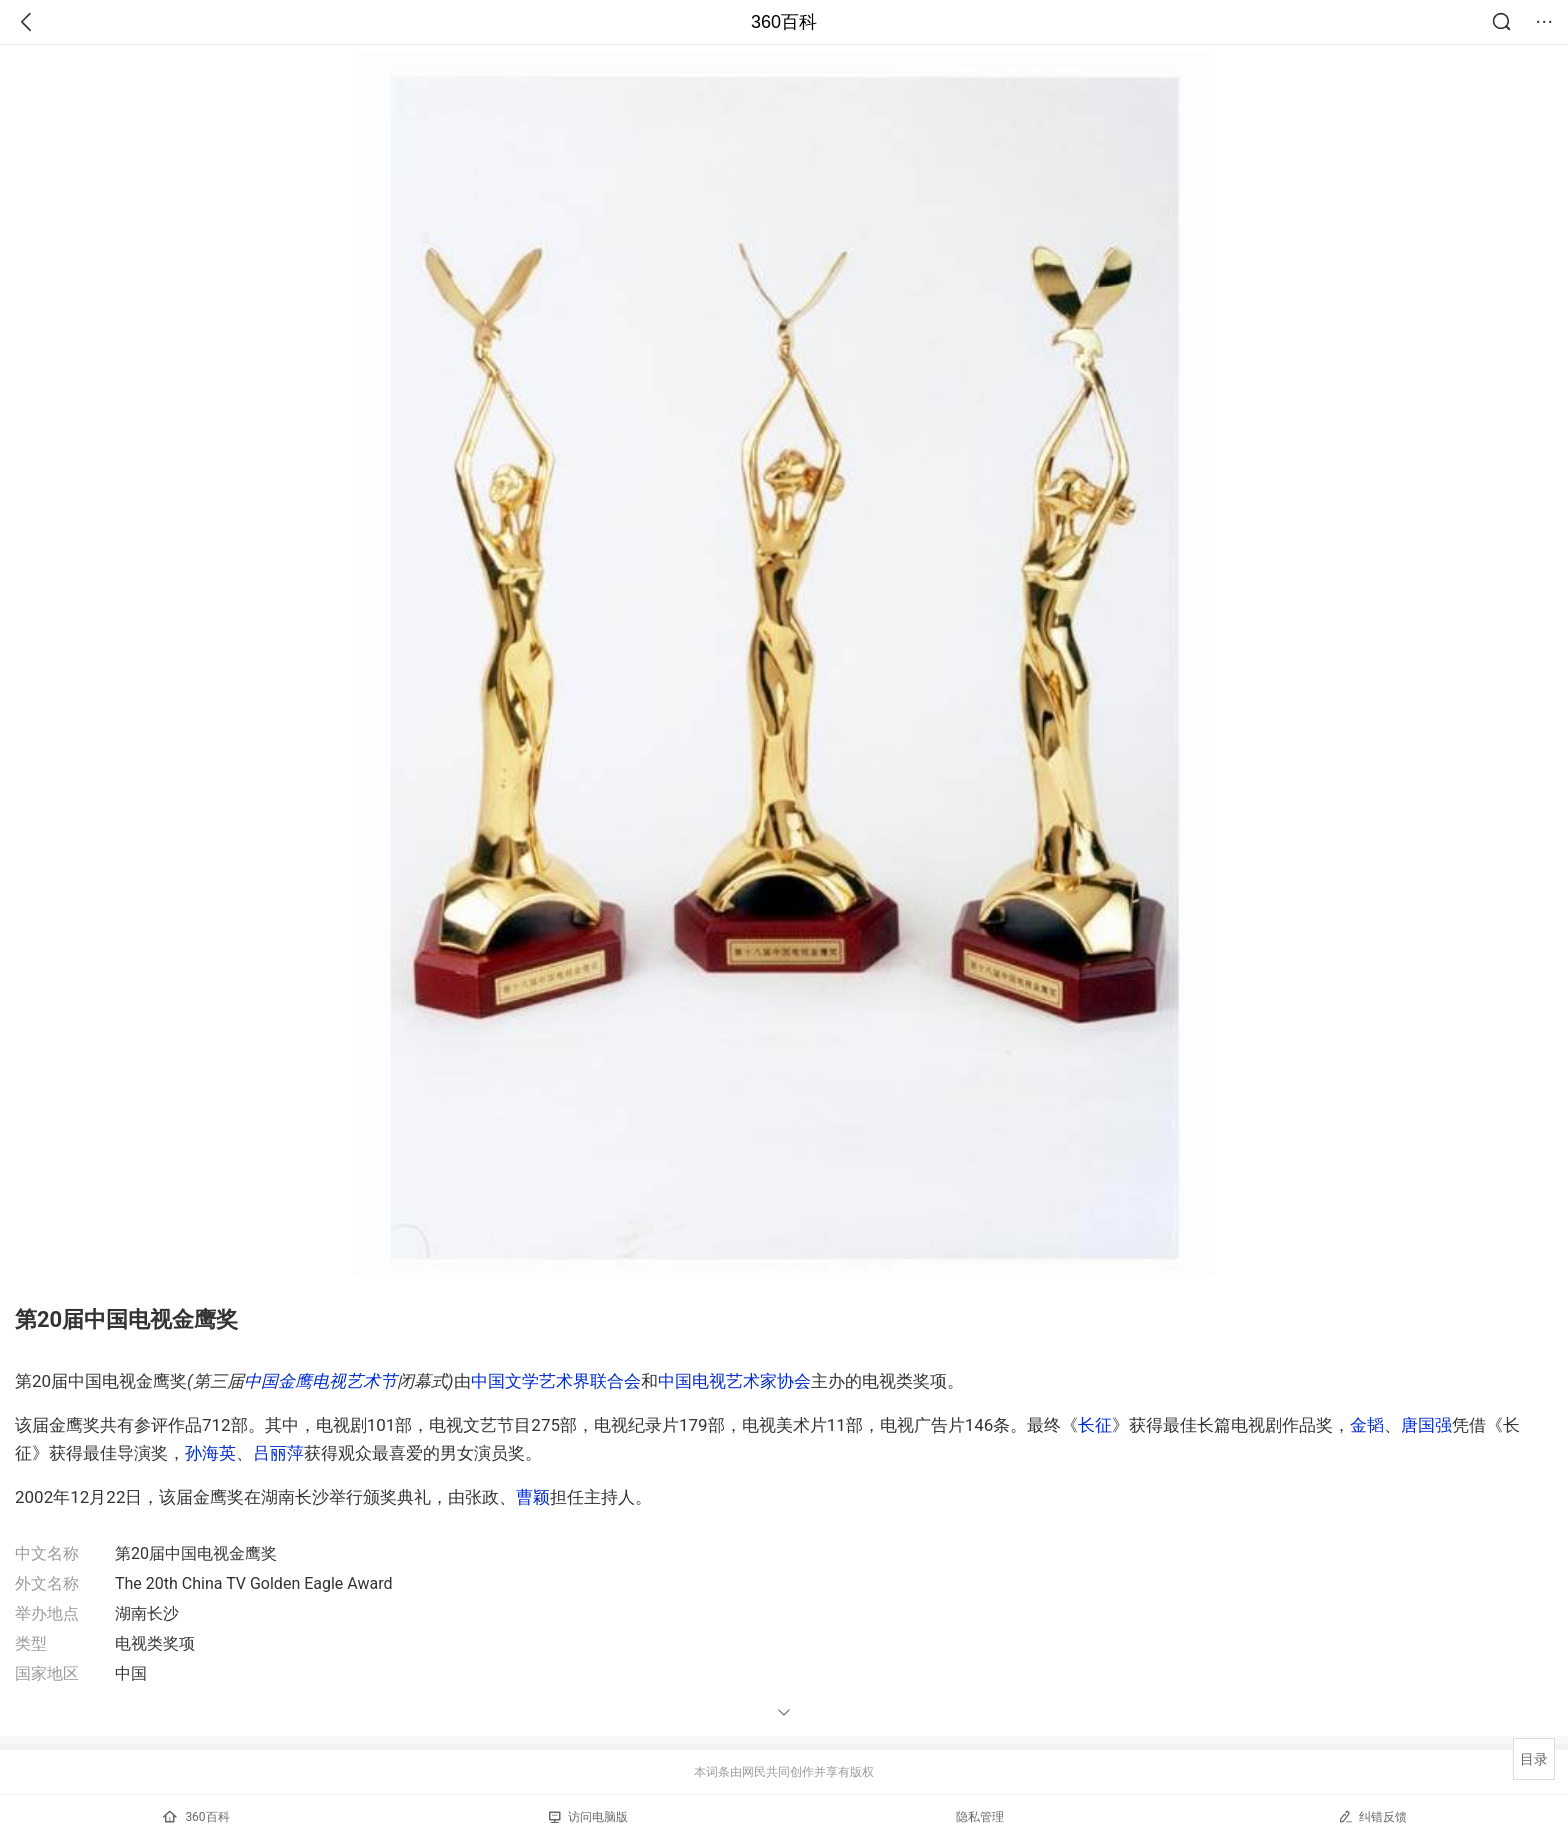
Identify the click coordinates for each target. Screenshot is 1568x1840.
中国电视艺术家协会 (734, 1381)
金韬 (1367, 1425)
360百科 (784, 22)
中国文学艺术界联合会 (556, 1381)
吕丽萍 (278, 1453)
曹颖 (533, 1497)
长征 (1095, 1425)
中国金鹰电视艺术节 (320, 1381)
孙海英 (210, 1453)
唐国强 (1426, 1425)
